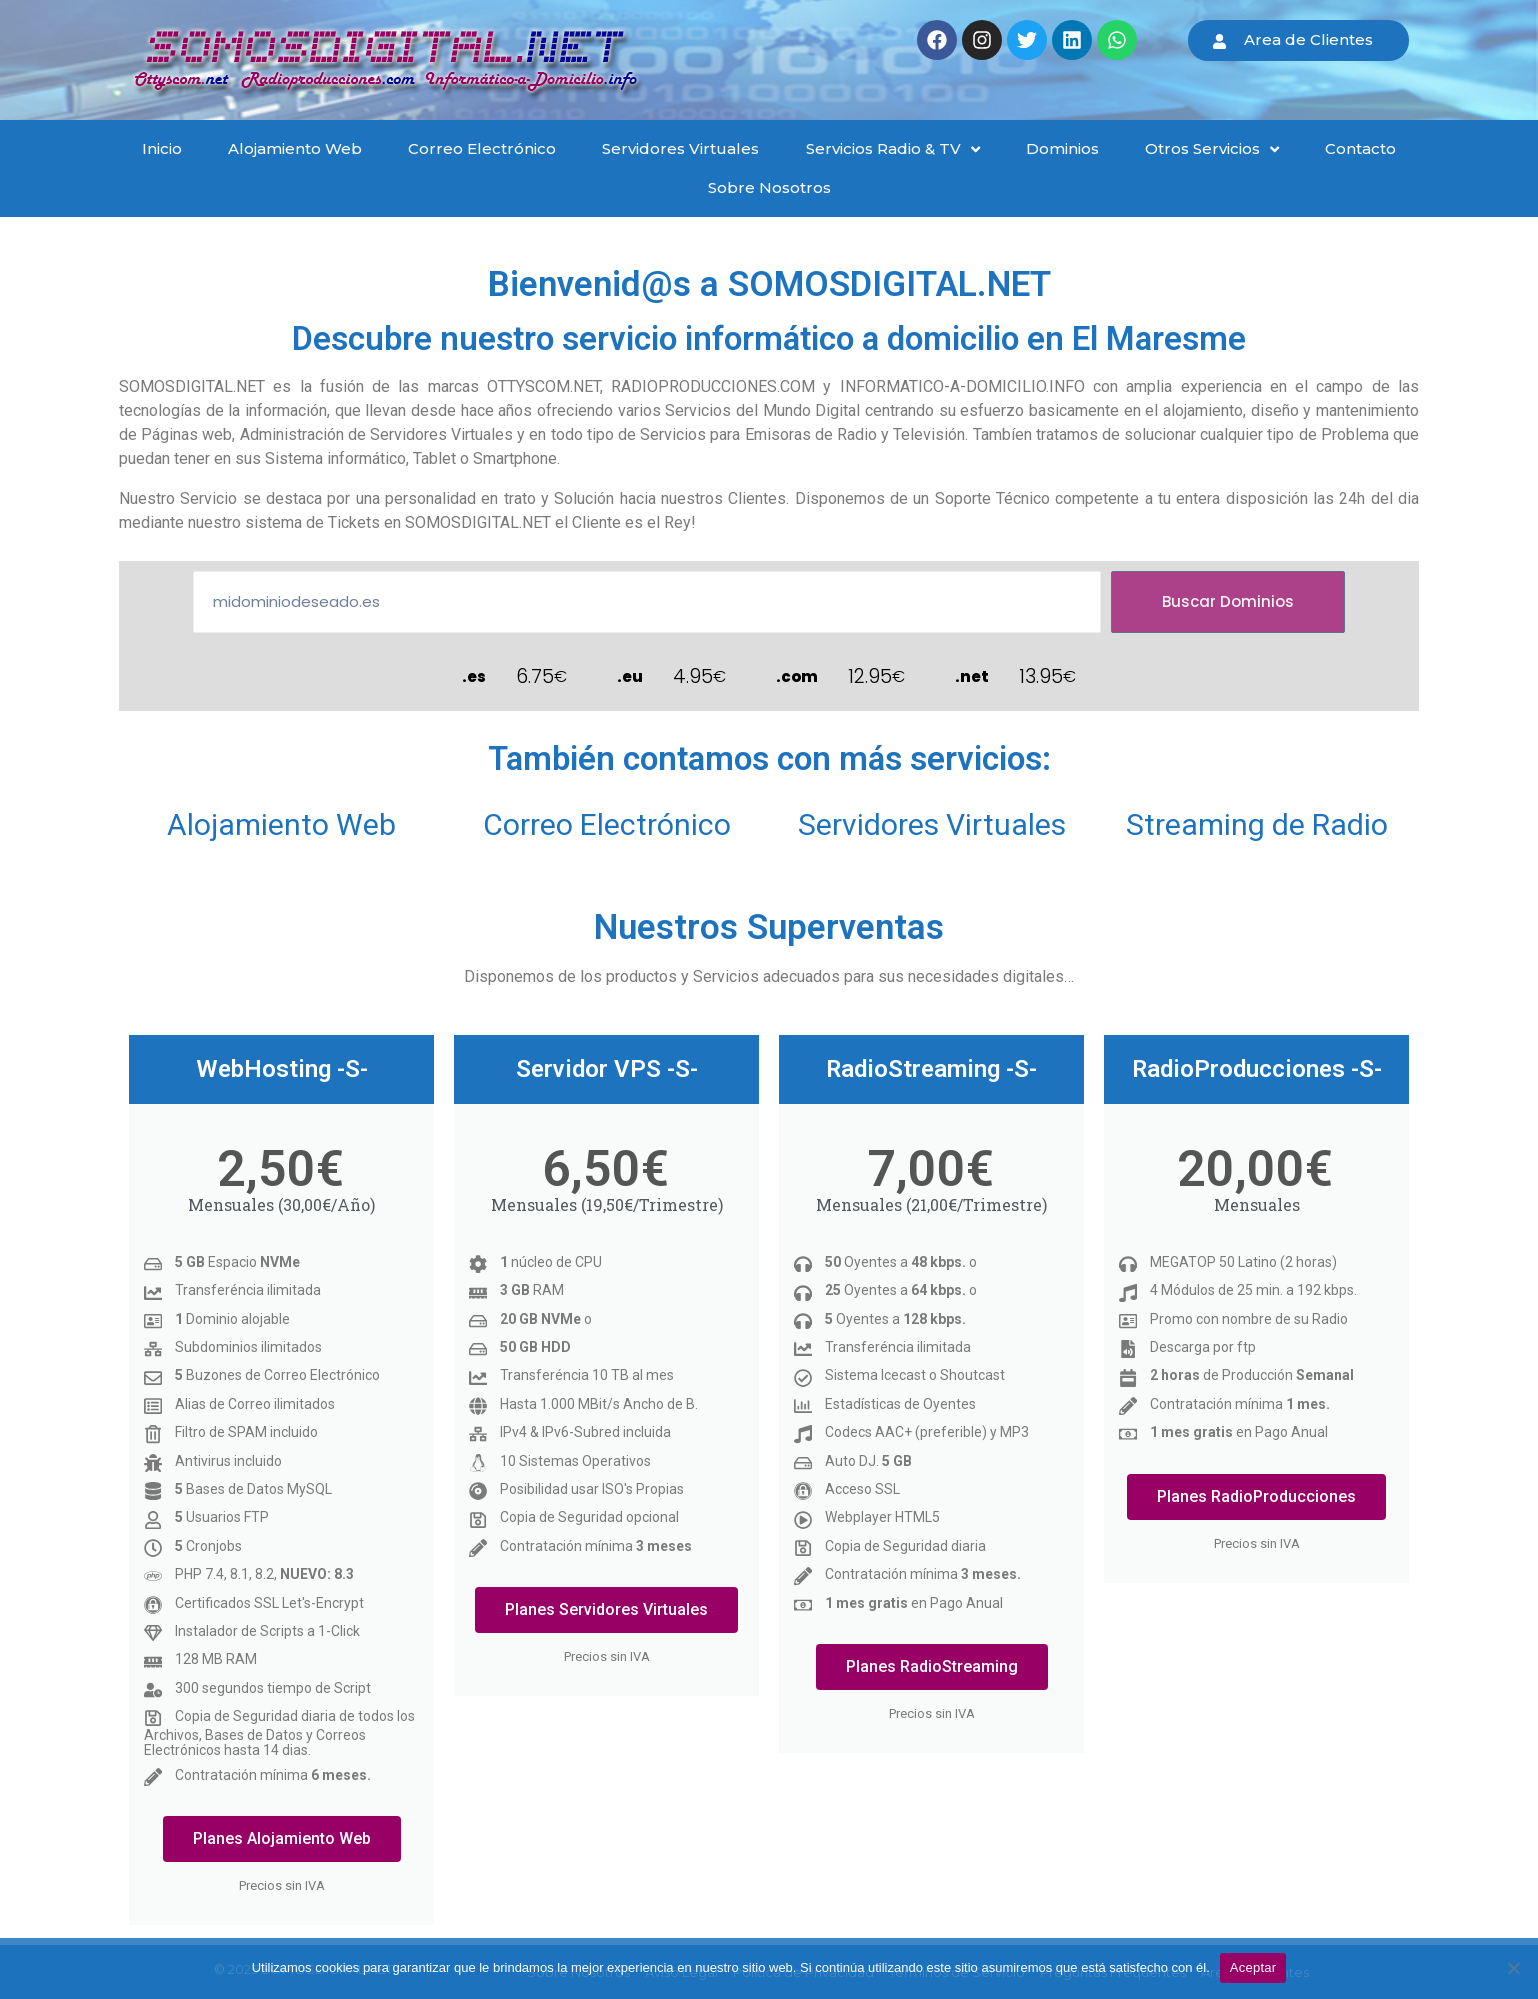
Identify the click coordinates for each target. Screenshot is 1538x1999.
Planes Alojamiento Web (282, 1838)
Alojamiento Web (281, 824)
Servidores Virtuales (932, 824)
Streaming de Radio (1257, 824)
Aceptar (1253, 1967)
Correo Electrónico (607, 824)
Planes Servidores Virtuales (606, 1609)
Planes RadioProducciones (1256, 1496)
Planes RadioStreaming (932, 1666)
